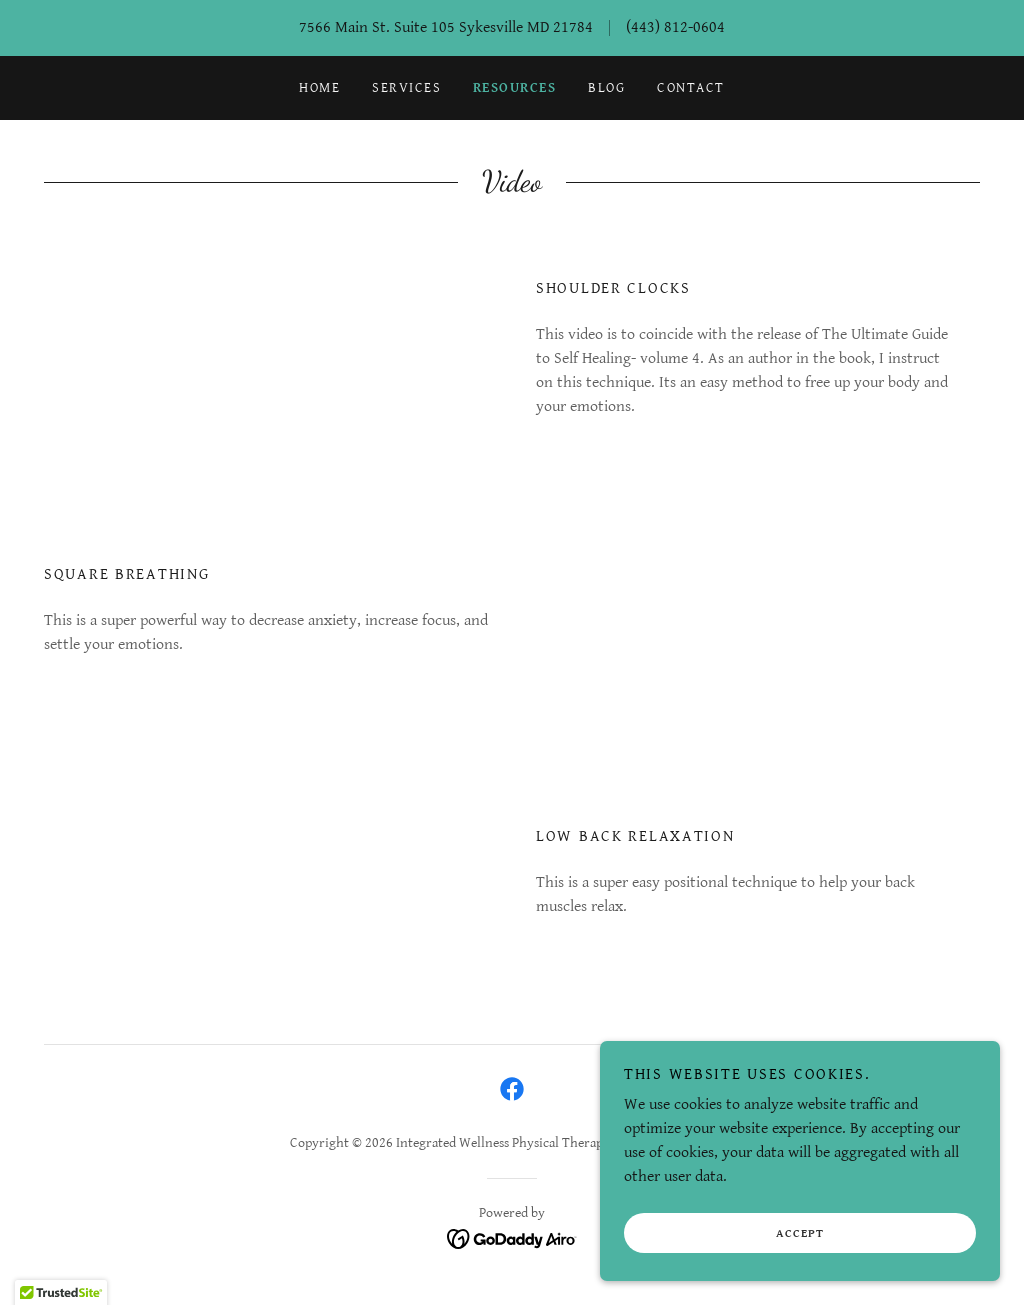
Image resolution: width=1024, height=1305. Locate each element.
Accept (800, 1233)
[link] (512, 1089)
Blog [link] (606, 88)
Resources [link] (514, 88)
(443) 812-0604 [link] (675, 27)
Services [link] (406, 88)
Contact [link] (691, 88)
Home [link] (319, 88)
